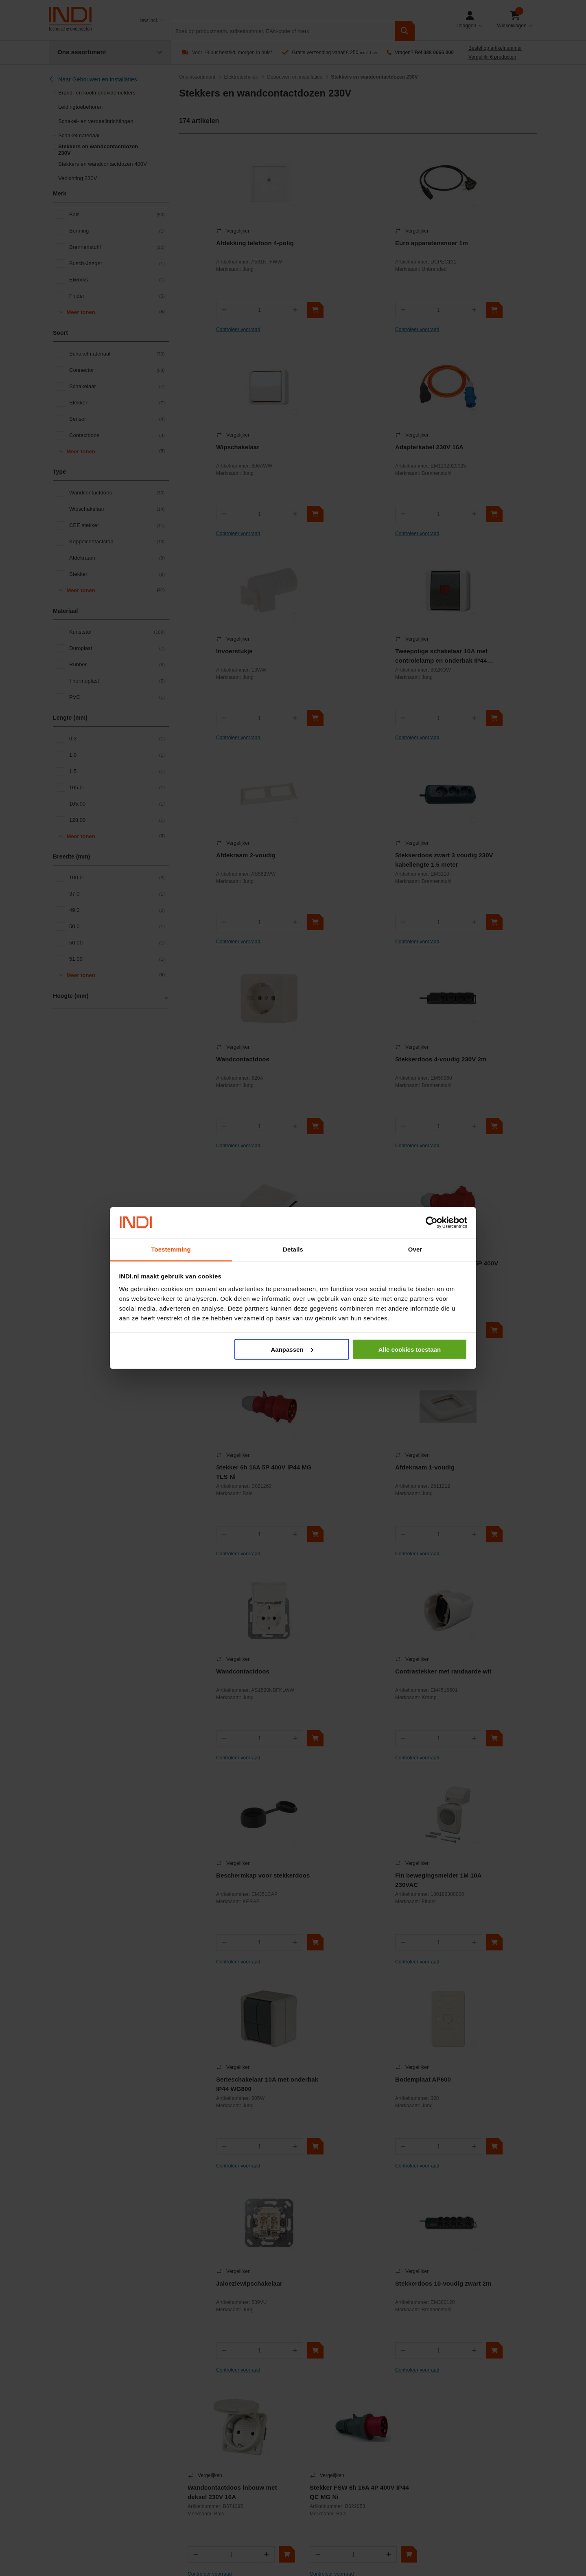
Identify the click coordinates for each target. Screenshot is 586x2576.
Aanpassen (292, 1349)
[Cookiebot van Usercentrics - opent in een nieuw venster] (431, 1223)
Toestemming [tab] (171, 1249)
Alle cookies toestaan (409, 1349)
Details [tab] (293, 1249)
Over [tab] (415, 1249)
